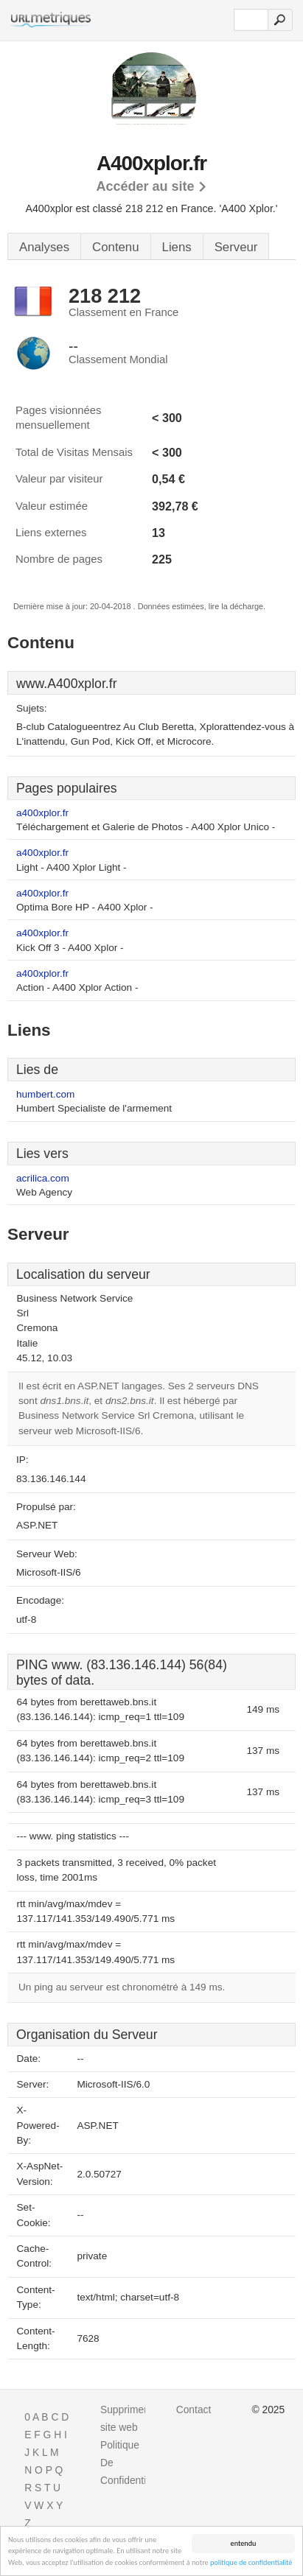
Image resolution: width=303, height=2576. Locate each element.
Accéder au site (145, 186)
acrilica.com (42, 1178)
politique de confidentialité (251, 2563)
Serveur (236, 247)
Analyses (44, 247)
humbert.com (45, 1094)
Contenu (115, 247)
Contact (194, 2409)
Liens (177, 247)
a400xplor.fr (42, 812)
